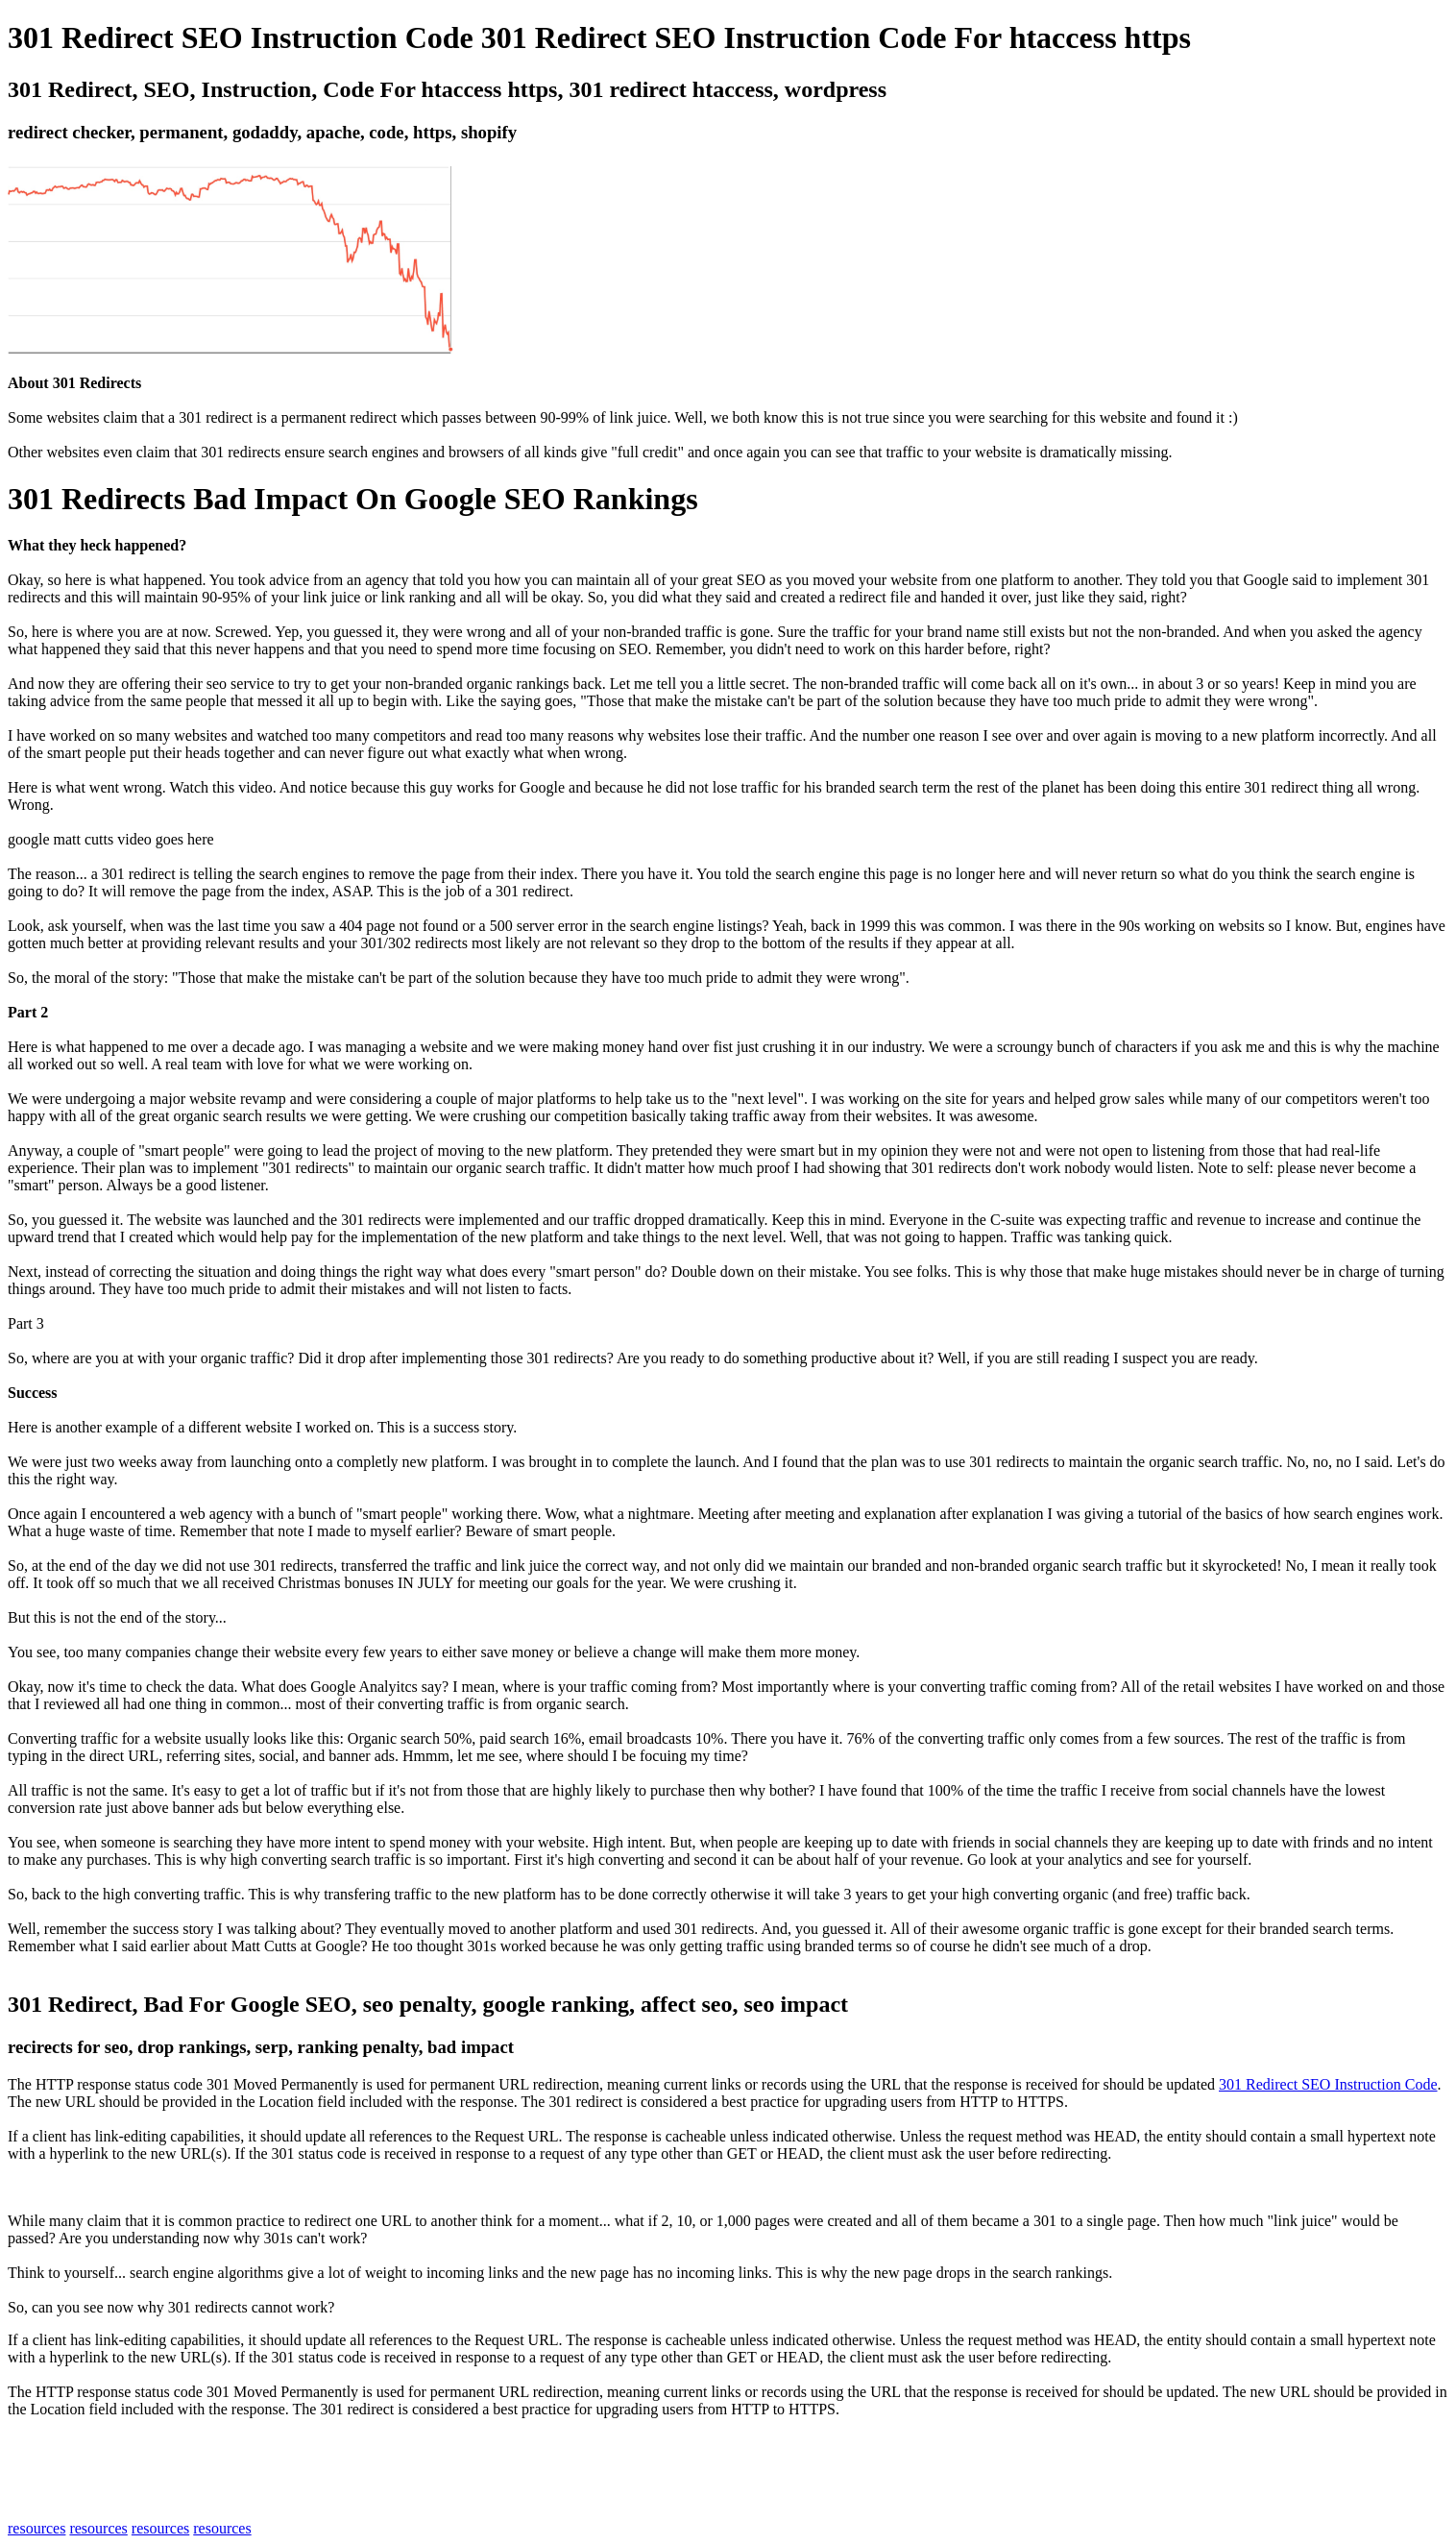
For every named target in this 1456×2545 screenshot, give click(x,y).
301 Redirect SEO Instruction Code (1328, 2084)
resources (36, 2528)
